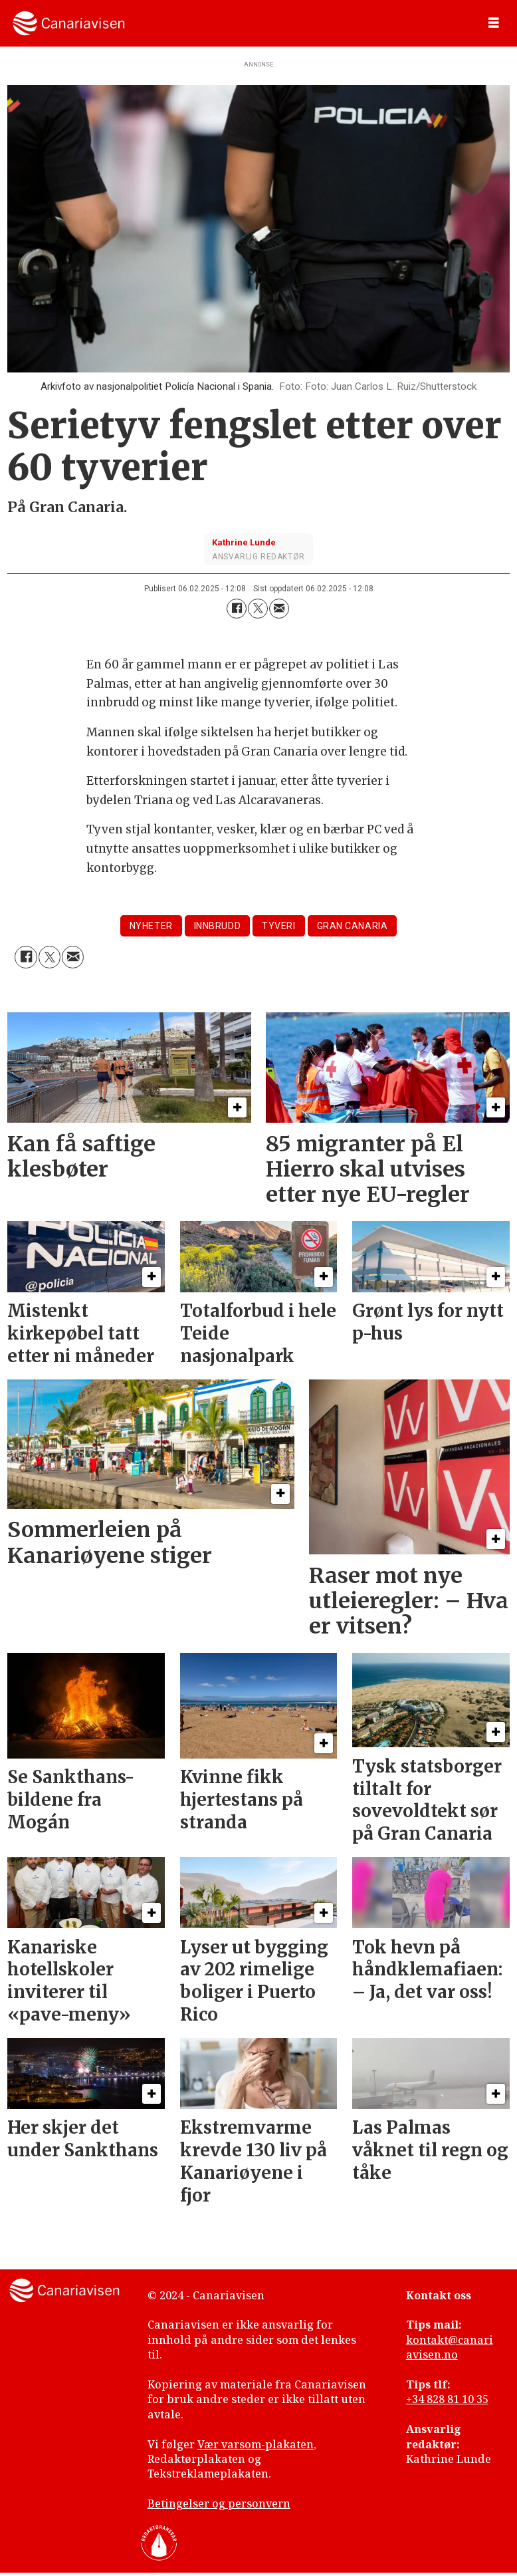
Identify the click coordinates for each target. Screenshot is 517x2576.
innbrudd (217, 926)
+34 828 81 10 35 (447, 2399)
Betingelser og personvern (219, 2503)
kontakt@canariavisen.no (449, 2347)
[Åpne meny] (493, 23)
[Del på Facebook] (237, 609)
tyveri (278, 926)
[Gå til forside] (69, 23)
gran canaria (352, 926)
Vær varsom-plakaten (255, 2444)
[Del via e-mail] (279, 609)
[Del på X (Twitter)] (258, 609)
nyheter (151, 926)
